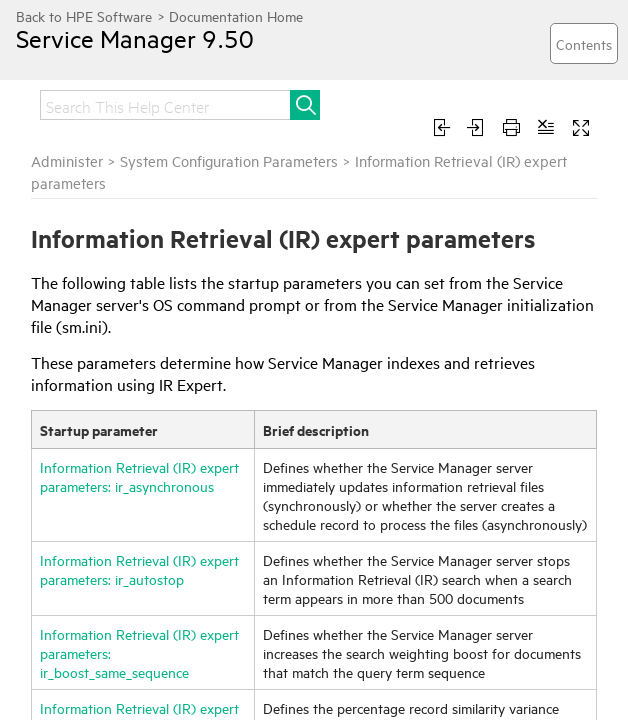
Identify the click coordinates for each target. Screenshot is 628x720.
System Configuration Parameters (229, 160)
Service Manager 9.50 (135, 38)
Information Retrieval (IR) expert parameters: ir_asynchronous (139, 476)
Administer (67, 160)
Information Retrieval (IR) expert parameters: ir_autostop (139, 569)
